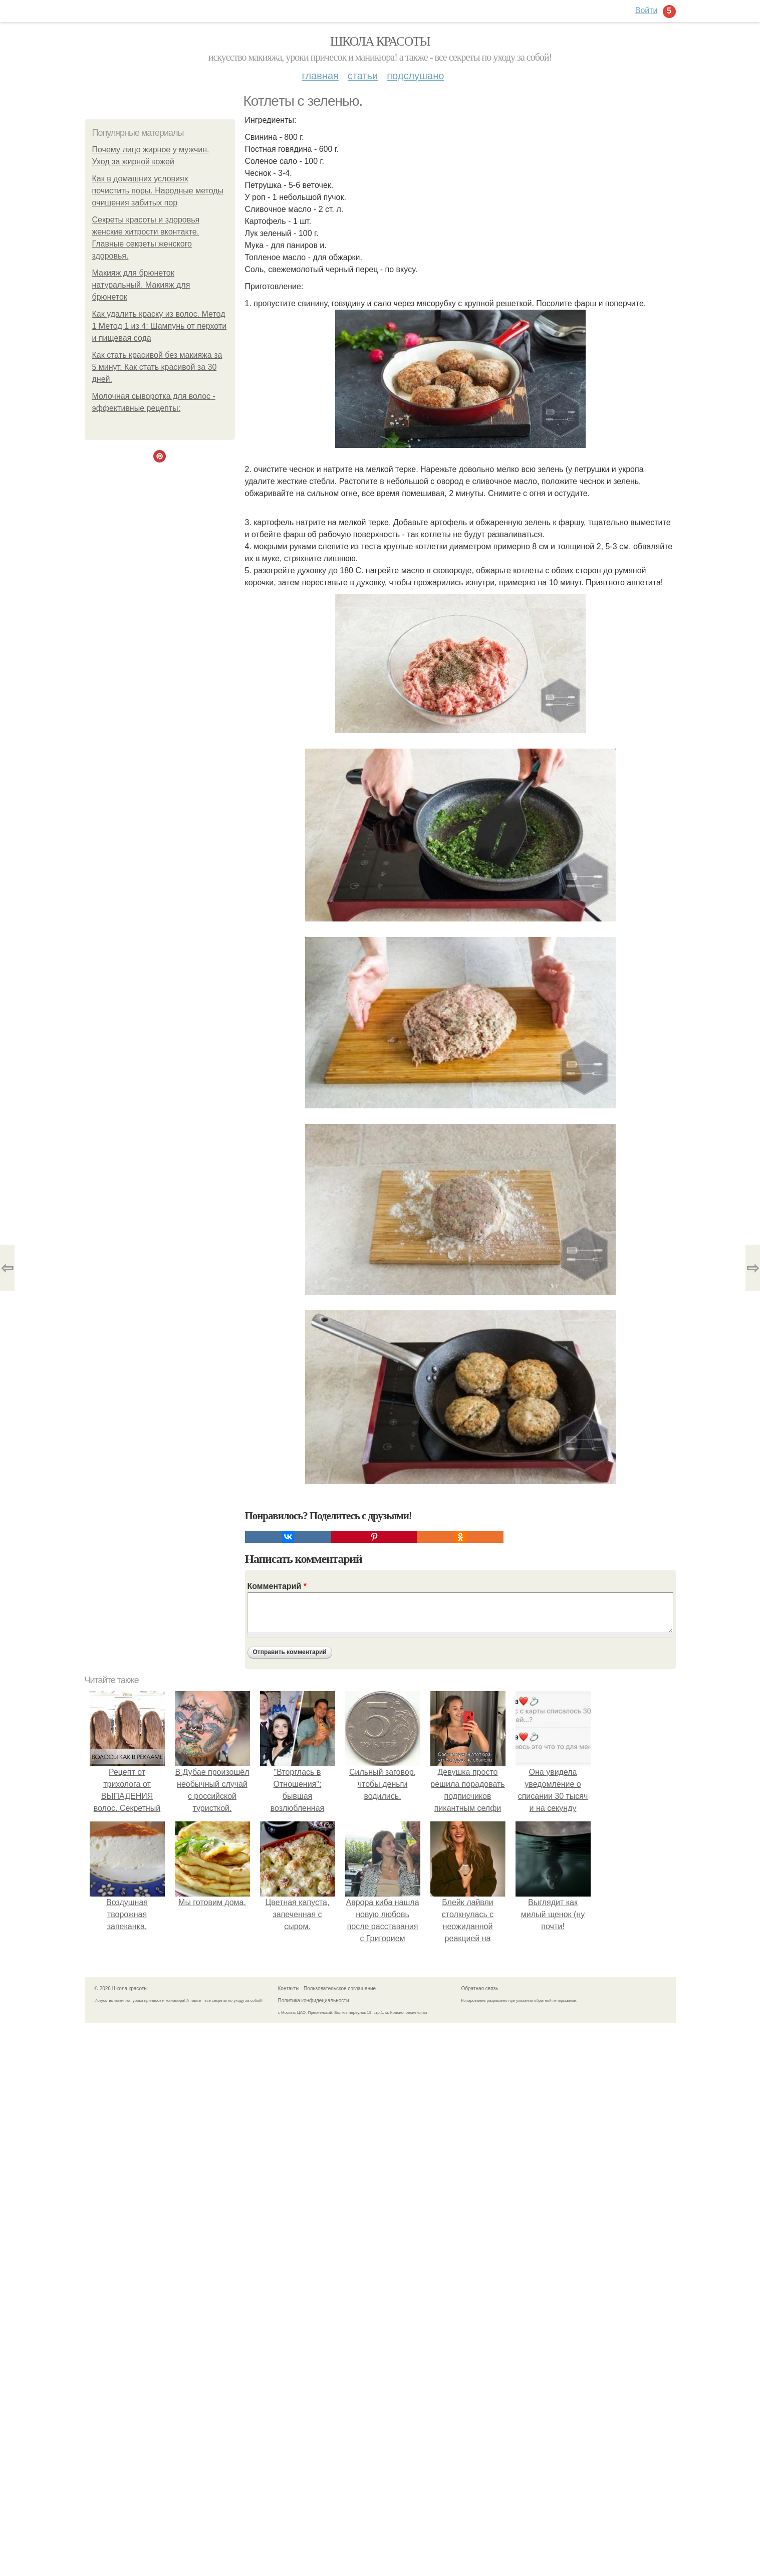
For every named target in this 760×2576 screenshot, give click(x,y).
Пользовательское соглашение (340, 1988)
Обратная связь (479, 1988)
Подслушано (415, 75)
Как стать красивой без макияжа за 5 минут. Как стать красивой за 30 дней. (157, 367)
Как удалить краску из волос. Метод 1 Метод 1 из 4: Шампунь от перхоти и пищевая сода (159, 326)
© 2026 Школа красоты (121, 1988)
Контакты (289, 1988)
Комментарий (277, 1586)
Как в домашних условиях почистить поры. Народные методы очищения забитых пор (158, 190)
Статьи (363, 75)
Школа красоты (380, 41)
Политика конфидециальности (313, 2000)
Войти (646, 10)
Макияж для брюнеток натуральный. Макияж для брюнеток (141, 285)
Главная (320, 75)
